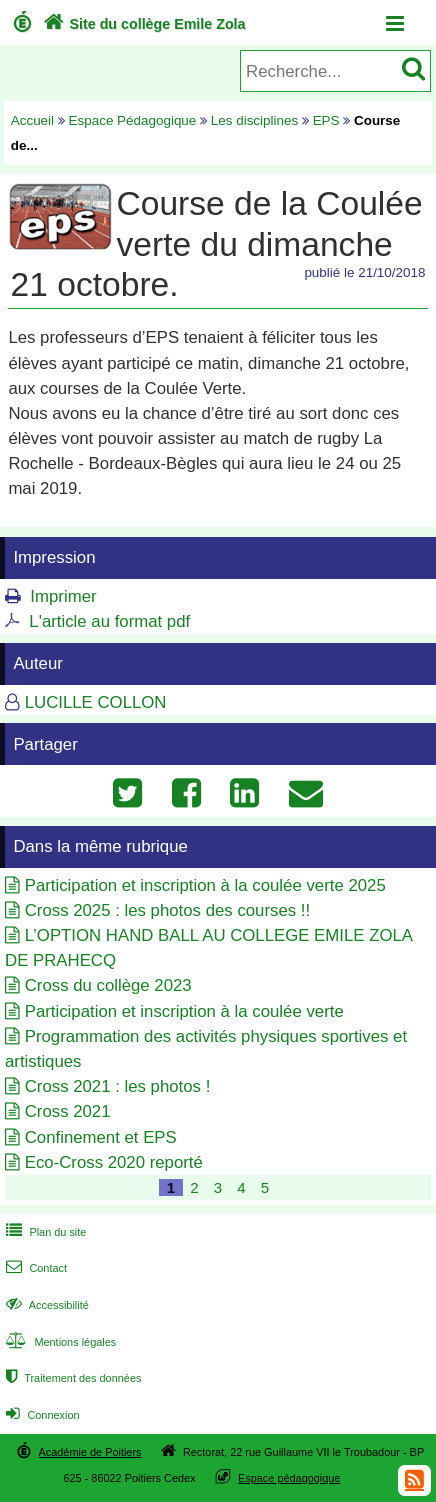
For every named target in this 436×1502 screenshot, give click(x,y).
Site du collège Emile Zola (142, 24)
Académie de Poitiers (89, 1452)
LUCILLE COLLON (96, 702)
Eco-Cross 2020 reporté (114, 1162)
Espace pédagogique (289, 1478)
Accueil (32, 120)
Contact (34, 1268)
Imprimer (63, 596)
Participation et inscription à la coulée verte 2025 (205, 885)
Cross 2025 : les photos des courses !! (167, 910)
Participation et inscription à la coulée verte (184, 1011)
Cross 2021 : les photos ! (118, 1086)
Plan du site (44, 1232)
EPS (326, 120)
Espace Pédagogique (133, 120)
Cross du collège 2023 (108, 985)
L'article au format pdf (109, 621)
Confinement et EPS (101, 1137)
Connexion (40, 1415)
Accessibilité (45, 1305)
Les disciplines (254, 120)
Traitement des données (71, 1378)
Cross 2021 (68, 1111)
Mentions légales (59, 1342)
